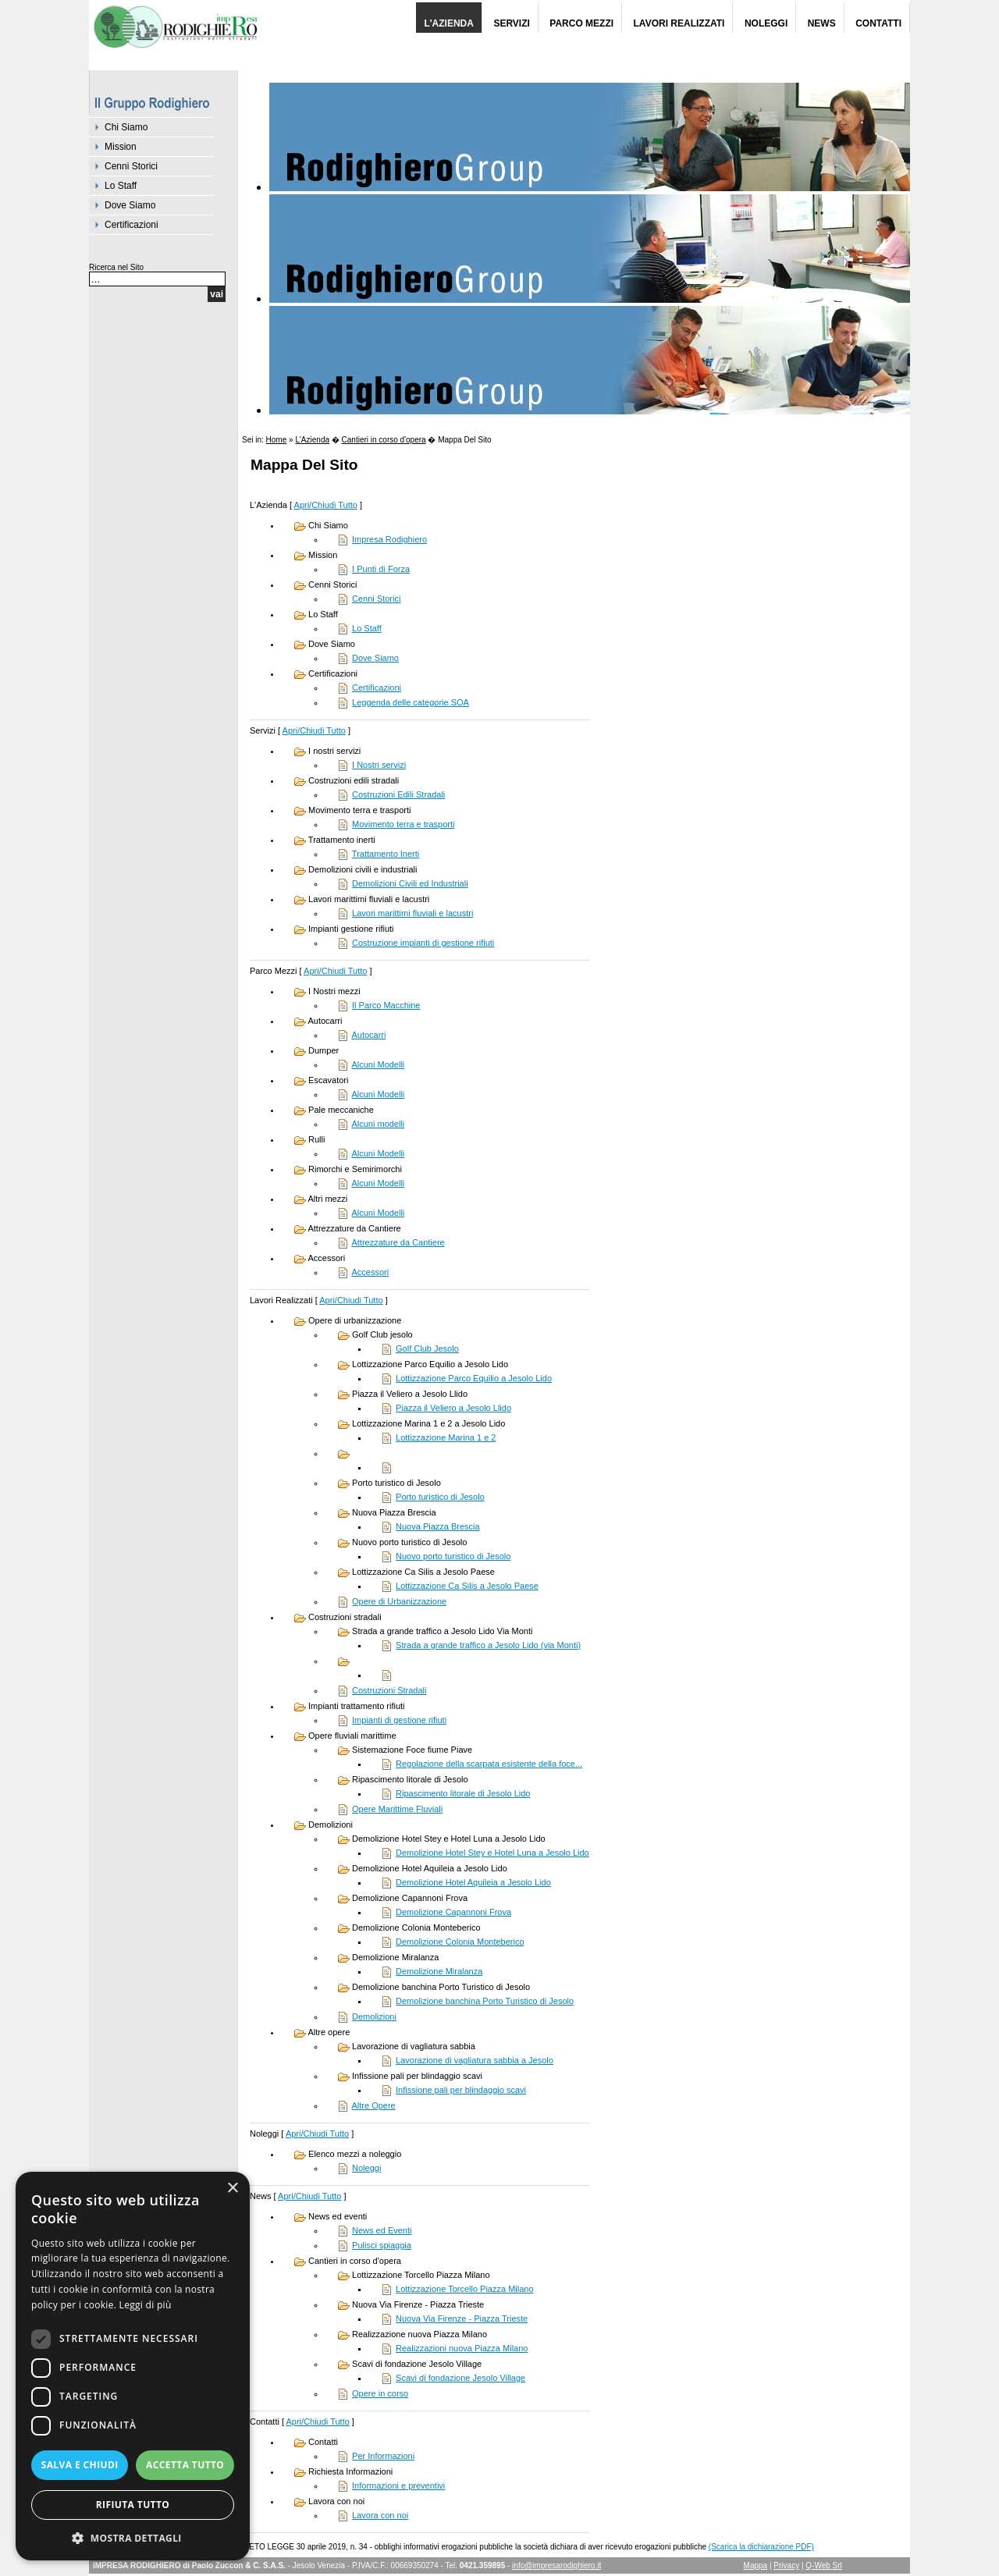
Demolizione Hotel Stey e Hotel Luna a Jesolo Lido (492, 1852)
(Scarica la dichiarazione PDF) (761, 2546)
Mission (121, 146)
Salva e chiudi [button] (80, 2464)
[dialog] (133, 2366)
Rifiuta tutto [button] (133, 2504)
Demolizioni (374, 2016)
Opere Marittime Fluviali (397, 1809)
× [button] (232, 2188)
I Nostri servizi (379, 764)
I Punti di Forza (381, 569)
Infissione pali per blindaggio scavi (461, 2090)
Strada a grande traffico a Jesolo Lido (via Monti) (488, 1645)
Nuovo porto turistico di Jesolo (453, 1556)
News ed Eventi (381, 2230)
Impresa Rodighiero (389, 539)
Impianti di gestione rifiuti (399, 1720)
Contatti (878, 23)
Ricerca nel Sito (116, 267)
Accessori (370, 1272)
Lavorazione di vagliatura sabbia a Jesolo (474, 2060)
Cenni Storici (131, 166)
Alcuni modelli (377, 1123)
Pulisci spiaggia (381, 2245)
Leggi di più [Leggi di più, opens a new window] (145, 2304)
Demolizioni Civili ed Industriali (410, 883)
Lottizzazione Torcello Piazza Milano (465, 2289)
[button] (132, 2537)
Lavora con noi (380, 2515)
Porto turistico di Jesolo (440, 1496)
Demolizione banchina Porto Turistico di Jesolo (485, 2001)
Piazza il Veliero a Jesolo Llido (453, 1407)
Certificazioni (131, 224)
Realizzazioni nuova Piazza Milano (462, 2348)
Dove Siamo (130, 205)
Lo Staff (121, 185)
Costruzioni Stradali (389, 1690)
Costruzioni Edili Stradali (398, 794)
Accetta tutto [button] (185, 2464)
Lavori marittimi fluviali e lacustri (412, 913)
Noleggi (766, 23)
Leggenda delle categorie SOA (410, 702)
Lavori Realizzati (679, 23)
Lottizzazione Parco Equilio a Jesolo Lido (474, 1378)
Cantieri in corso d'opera (384, 439)
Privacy (786, 2565)
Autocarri (368, 1034)
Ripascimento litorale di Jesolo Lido (463, 1793)
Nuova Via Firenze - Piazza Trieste (462, 2318)
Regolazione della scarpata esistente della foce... (489, 1763)
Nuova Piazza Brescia (438, 1526)
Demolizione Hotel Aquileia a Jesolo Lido (473, 1882)
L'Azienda (449, 23)
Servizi (511, 23)
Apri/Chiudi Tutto (325, 505)
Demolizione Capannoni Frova (453, 1912)
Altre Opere (373, 2105)
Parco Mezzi (581, 23)
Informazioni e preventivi (398, 2485)
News (822, 23)
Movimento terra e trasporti (403, 824)
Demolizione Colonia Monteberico (460, 1941)
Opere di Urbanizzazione (399, 1601)
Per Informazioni (383, 2456)
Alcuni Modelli (377, 1064)
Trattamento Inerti (385, 853)
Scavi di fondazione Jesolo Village (460, 2377)
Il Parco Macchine (386, 1005)
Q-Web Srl (823, 2565)
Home (276, 439)
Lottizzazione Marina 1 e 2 (446, 1437)
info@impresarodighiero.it (556, 2565)
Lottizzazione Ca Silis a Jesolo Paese (467, 1585)
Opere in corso (380, 2393)
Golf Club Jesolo (427, 1348)
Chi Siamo (126, 127)
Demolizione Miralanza (439, 1971)
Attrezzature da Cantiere (397, 1242)
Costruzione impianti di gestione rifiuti (423, 942)
